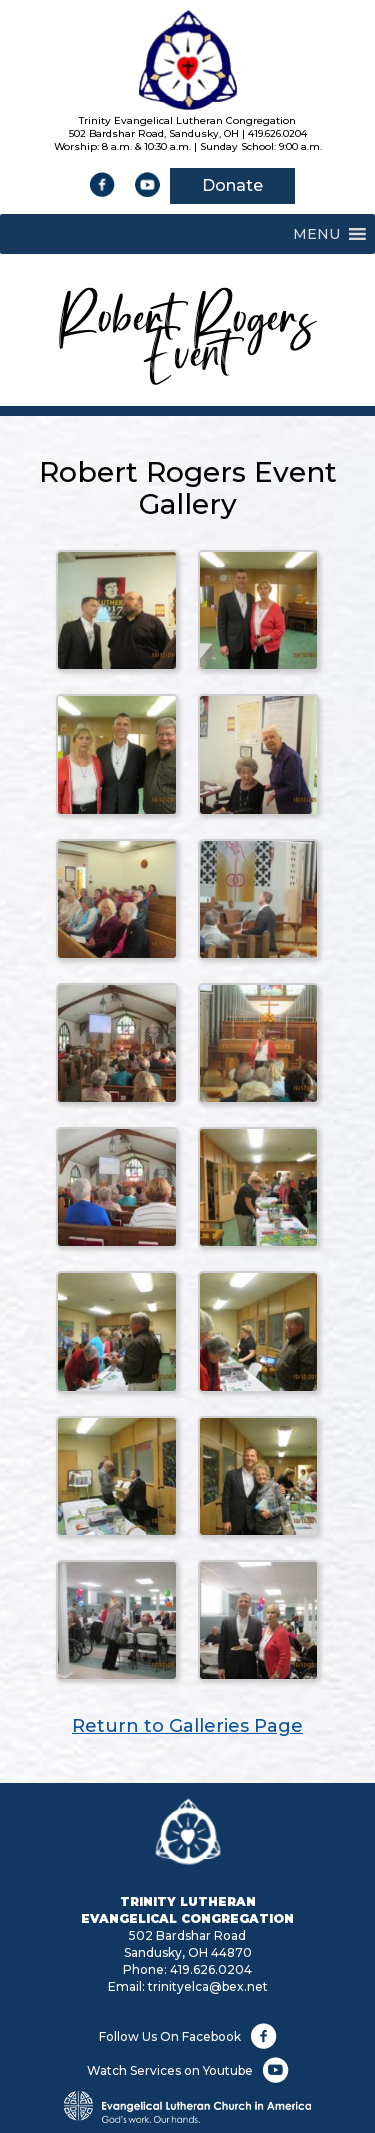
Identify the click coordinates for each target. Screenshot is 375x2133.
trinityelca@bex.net (208, 1986)
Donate (232, 185)
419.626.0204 (211, 1969)
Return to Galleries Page (187, 1726)
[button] (316, 234)
